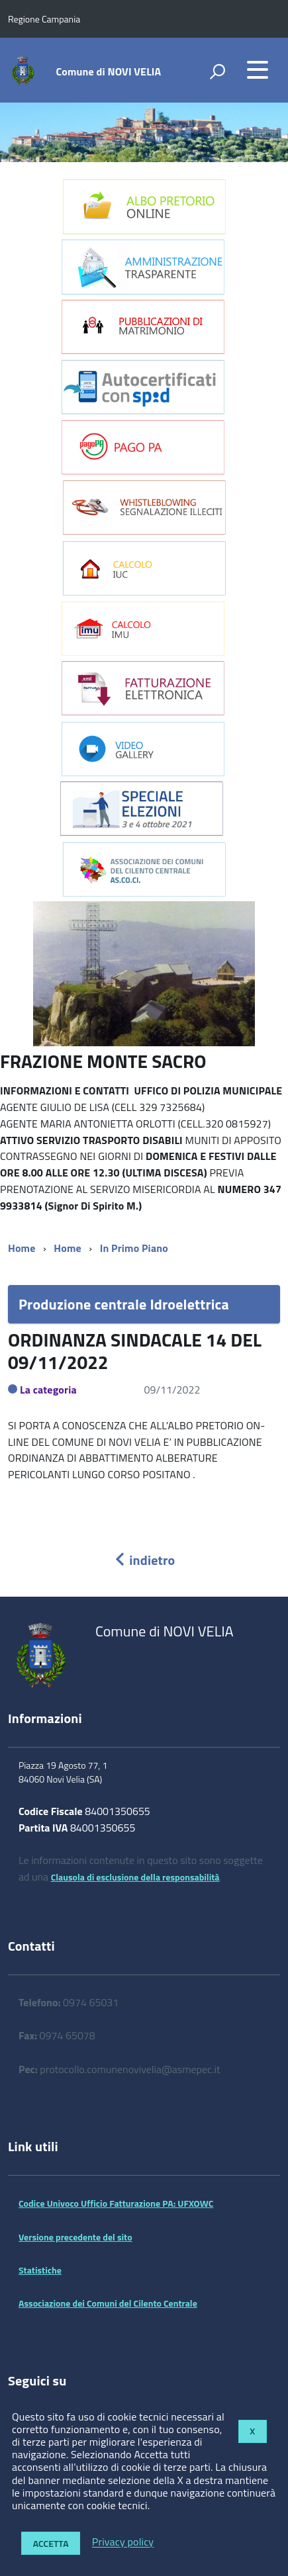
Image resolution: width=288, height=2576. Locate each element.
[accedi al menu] (257, 69)
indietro (144, 1560)
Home (21, 1248)
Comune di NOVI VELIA (109, 71)
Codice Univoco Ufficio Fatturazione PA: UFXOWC (116, 2203)
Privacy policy (123, 2542)
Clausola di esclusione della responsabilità (135, 1877)
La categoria (48, 1390)
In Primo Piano (134, 1248)
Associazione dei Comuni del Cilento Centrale (108, 2303)
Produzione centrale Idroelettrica (124, 1304)
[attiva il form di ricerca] (217, 71)
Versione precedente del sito (75, 2237)
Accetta (51, 2543)
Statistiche (40, 2270)
